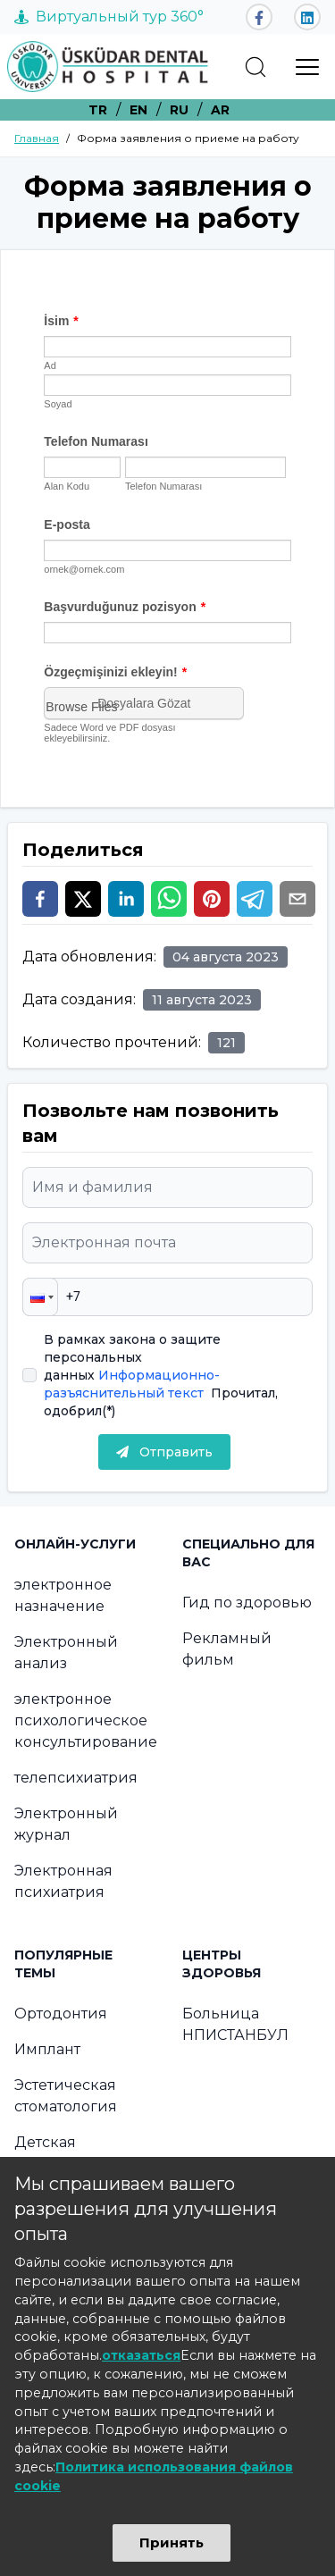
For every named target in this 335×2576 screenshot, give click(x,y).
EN (138, 110)
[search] (255, 67)
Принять (171, 2542)
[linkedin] (126, 899)
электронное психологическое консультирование (85, 1720)
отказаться (141, 2355)
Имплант (47, 2049)
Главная (36, 138)
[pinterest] (212, 899)
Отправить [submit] (164, 1452)
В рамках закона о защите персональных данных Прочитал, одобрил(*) (161, 1375)
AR (220, 110)
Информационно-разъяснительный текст (132, 1384)
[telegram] (254, 899)
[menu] (307, 67)
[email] (297, 899)
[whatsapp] (169, 899)
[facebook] (40, 899)
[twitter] (83, 899)
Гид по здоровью (247, 1602)
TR (97, 110)
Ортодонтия (60, 2013)
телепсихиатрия (76, 1777)
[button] (40, 1297)
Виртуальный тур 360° (109, 16)
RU (179, 110)
